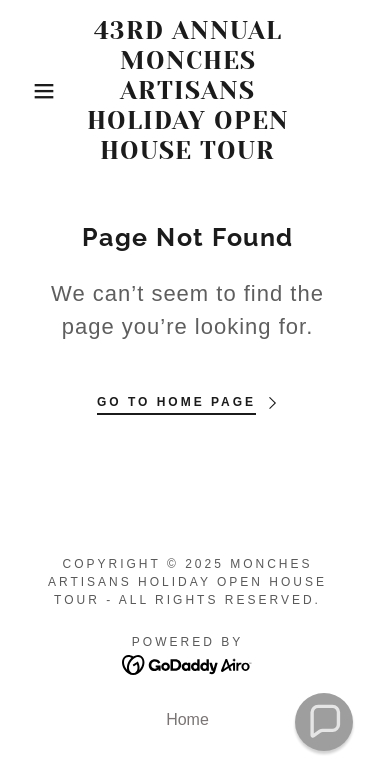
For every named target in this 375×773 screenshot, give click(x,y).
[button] (29, 91)
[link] (187, 91)
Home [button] (187, 719)
